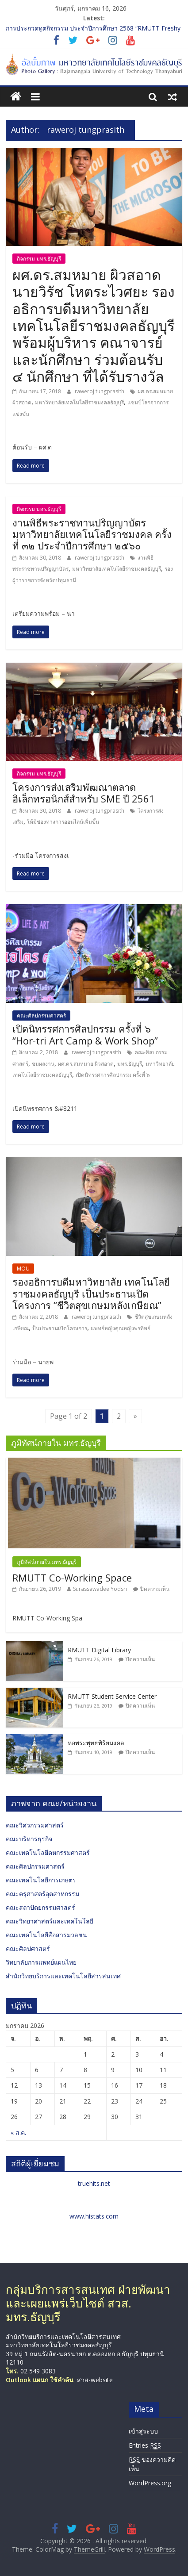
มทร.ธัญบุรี (129, 1063)
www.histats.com (94, 2216)
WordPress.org (150, 2483)
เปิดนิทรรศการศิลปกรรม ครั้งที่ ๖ (113, 1075)
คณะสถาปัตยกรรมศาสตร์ (40, 1907)
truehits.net (94, 2183)
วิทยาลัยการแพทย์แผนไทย (41, 1962)
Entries (145, 2445)
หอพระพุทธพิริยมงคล (96, 1743)
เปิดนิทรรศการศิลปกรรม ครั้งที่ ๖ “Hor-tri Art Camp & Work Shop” (85, 1034)
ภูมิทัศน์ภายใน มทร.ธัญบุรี (47, 1562)
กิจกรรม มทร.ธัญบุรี (39, 258)
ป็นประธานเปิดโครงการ (59, 1328)
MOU (23, 1268)
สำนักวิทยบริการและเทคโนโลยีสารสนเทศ (63, 1976)
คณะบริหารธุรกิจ (29, 1839)
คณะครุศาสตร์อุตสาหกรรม (42, 1893)
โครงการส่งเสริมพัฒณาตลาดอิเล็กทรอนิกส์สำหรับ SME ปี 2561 (83, 792)
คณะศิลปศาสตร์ (28, 1948)
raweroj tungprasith (100, 391)
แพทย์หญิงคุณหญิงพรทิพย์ (120, 1328)
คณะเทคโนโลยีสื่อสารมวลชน (46, 1935)
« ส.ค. (18, 2132)
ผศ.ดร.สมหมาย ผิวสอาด (86, 1063)
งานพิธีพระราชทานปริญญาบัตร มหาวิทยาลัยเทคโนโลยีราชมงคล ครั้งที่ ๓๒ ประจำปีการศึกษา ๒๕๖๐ (92, 534)
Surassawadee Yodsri (100, 1589)
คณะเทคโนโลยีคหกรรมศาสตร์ (48, 1852)
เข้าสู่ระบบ (143, 2431)
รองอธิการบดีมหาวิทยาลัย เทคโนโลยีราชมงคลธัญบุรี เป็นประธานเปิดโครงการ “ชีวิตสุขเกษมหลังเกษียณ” (91, 1293)
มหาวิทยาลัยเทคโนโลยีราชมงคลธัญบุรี (79, 402)
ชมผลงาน (43, 1063)
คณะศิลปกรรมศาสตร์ (41, 1015)
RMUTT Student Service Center (112, 1696)
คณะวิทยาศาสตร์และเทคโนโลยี (49, 1921)
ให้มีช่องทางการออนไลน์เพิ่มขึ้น (63, 821)
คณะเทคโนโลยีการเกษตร (41, 1880)
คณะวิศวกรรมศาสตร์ (35, 1825)
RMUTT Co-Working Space (72, 1577)
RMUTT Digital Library (99, 1650)
